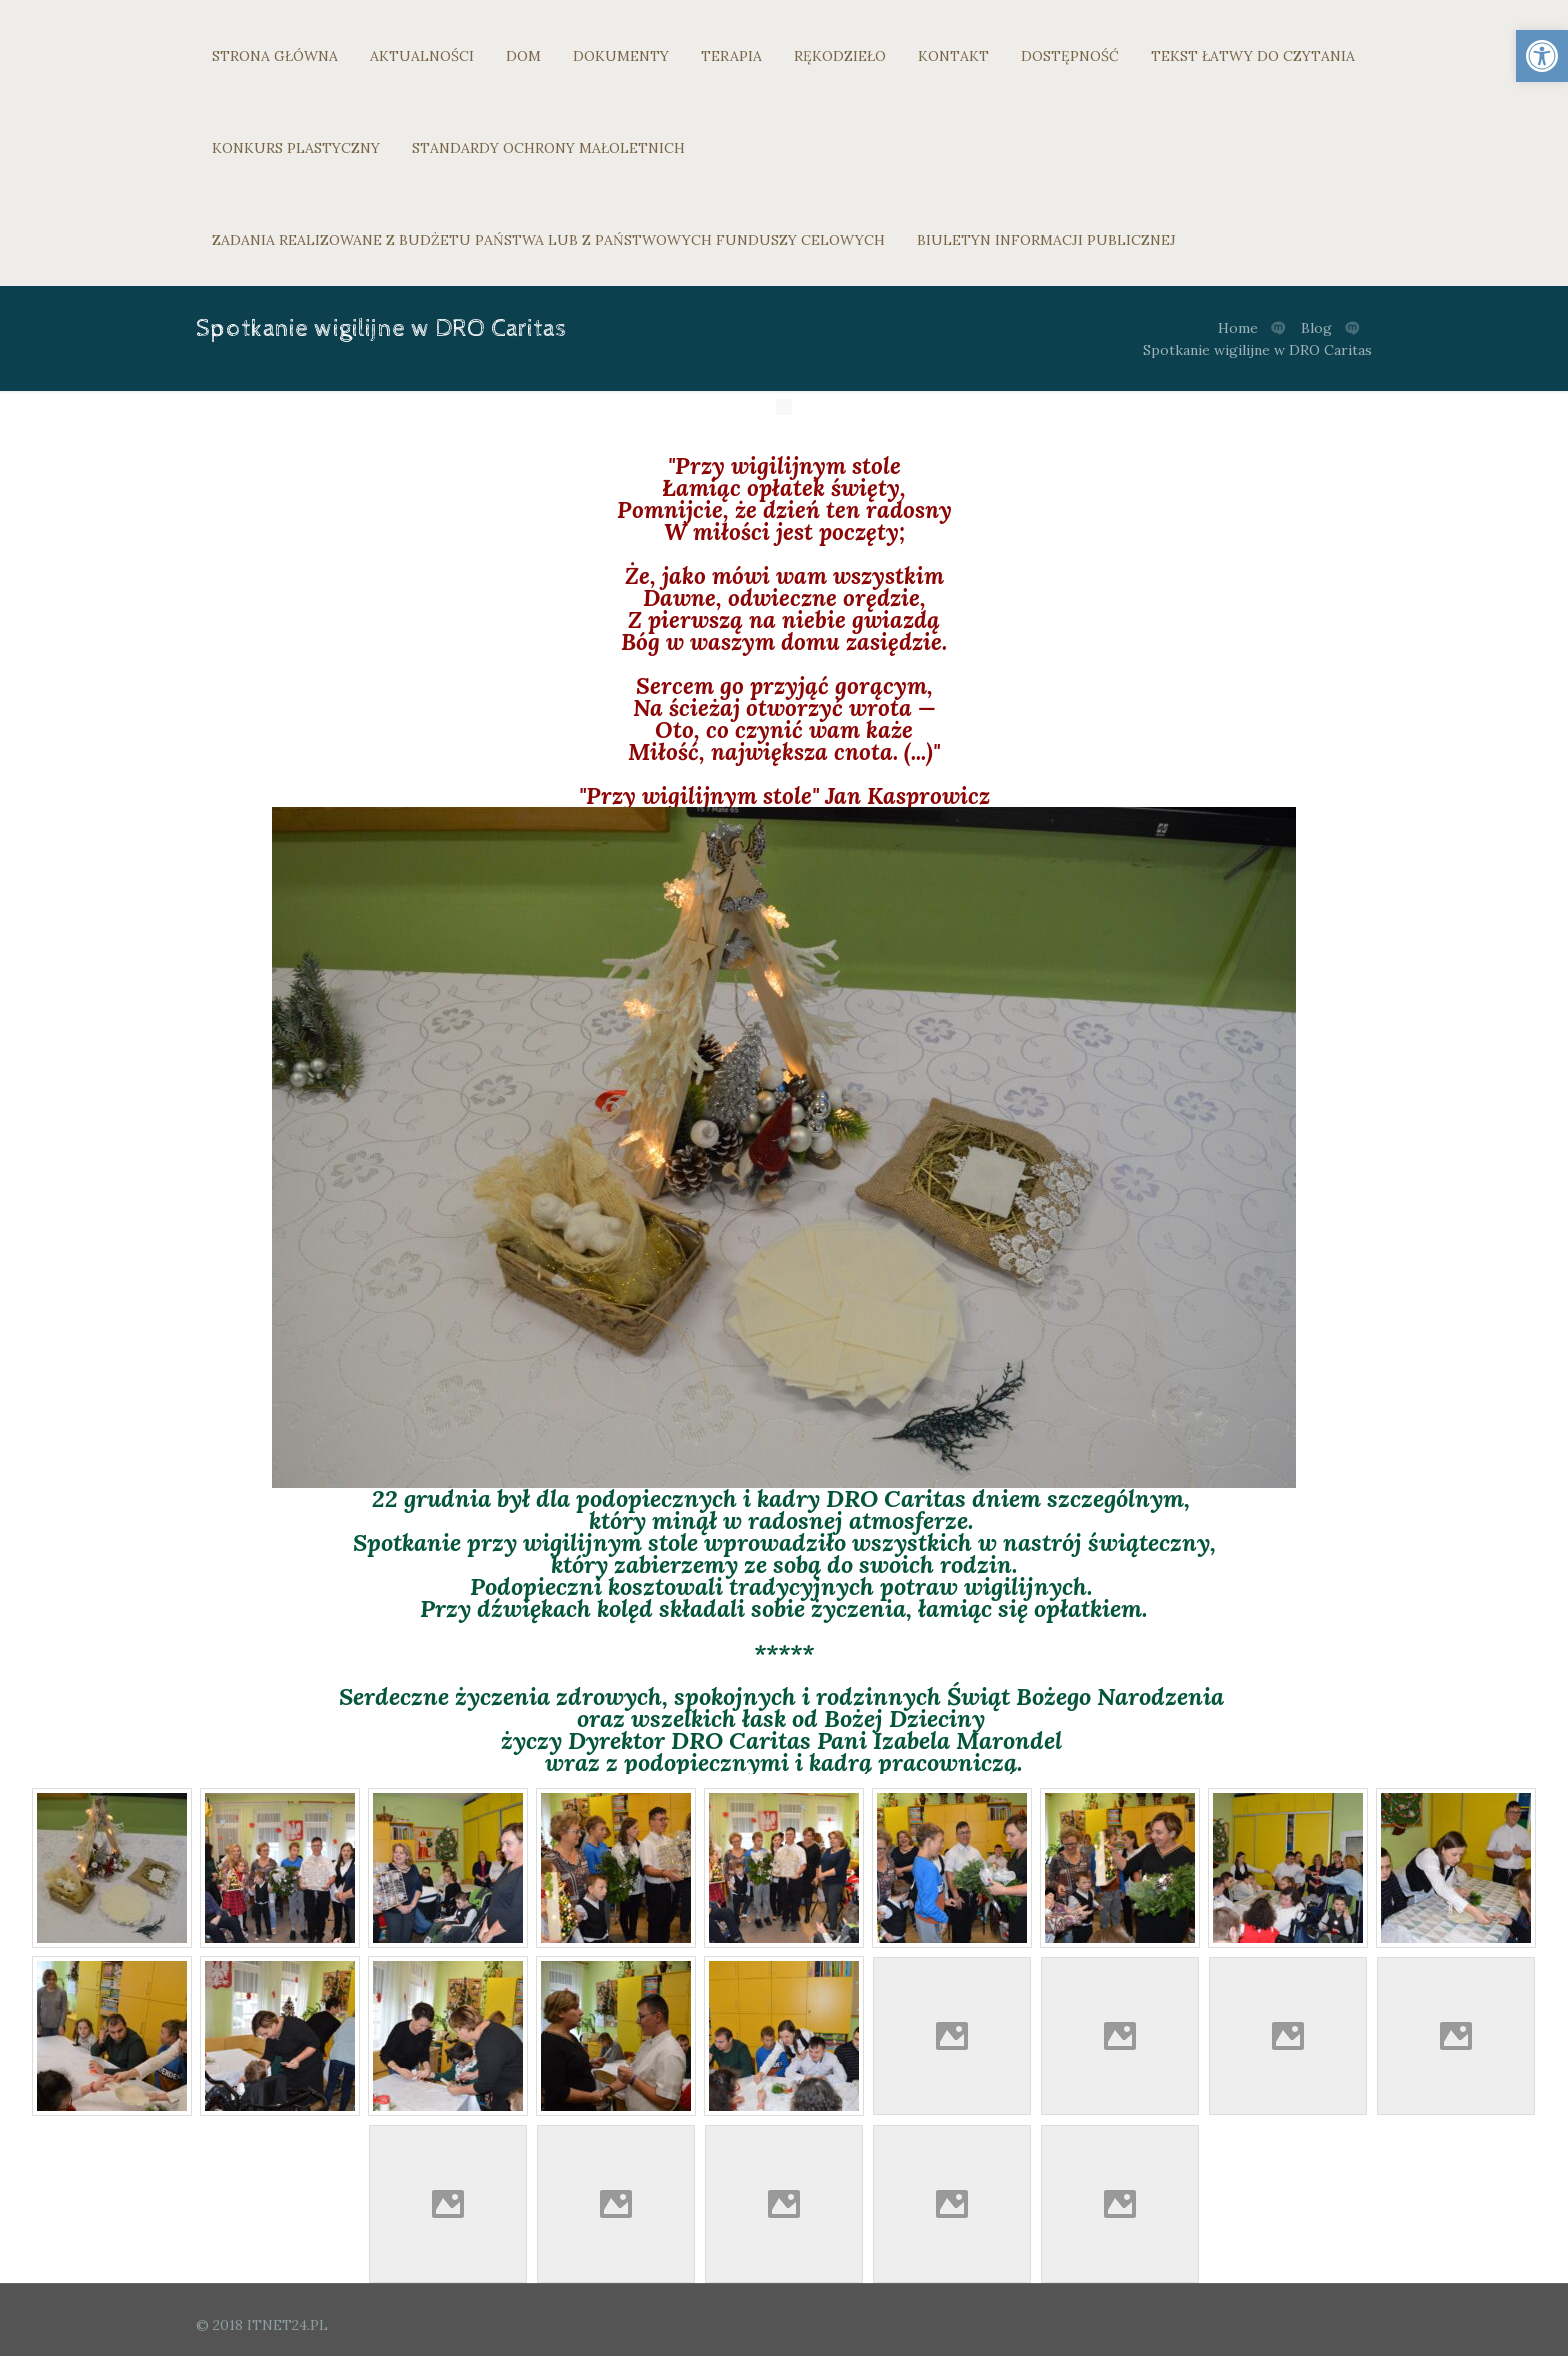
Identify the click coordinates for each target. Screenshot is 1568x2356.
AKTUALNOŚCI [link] (422, 56)
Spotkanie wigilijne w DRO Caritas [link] (1257, 350)
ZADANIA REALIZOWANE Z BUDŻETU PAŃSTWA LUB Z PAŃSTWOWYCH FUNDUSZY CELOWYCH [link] (548, 240)
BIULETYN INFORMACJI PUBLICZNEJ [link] (1046, 240)
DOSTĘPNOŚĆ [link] (1070, 56)
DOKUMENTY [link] (621, 56)
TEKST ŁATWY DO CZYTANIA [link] (1253, 56)
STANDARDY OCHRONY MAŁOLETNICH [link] (548, 148)
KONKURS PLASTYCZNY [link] (296, 148)
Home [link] (1238, 328)
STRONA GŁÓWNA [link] (275, 56)
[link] (1542, 56)
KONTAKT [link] (953, 56)
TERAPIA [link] (731, 56)
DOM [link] (523, 56)
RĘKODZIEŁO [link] (840, 56)
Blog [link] (1316, 328)
